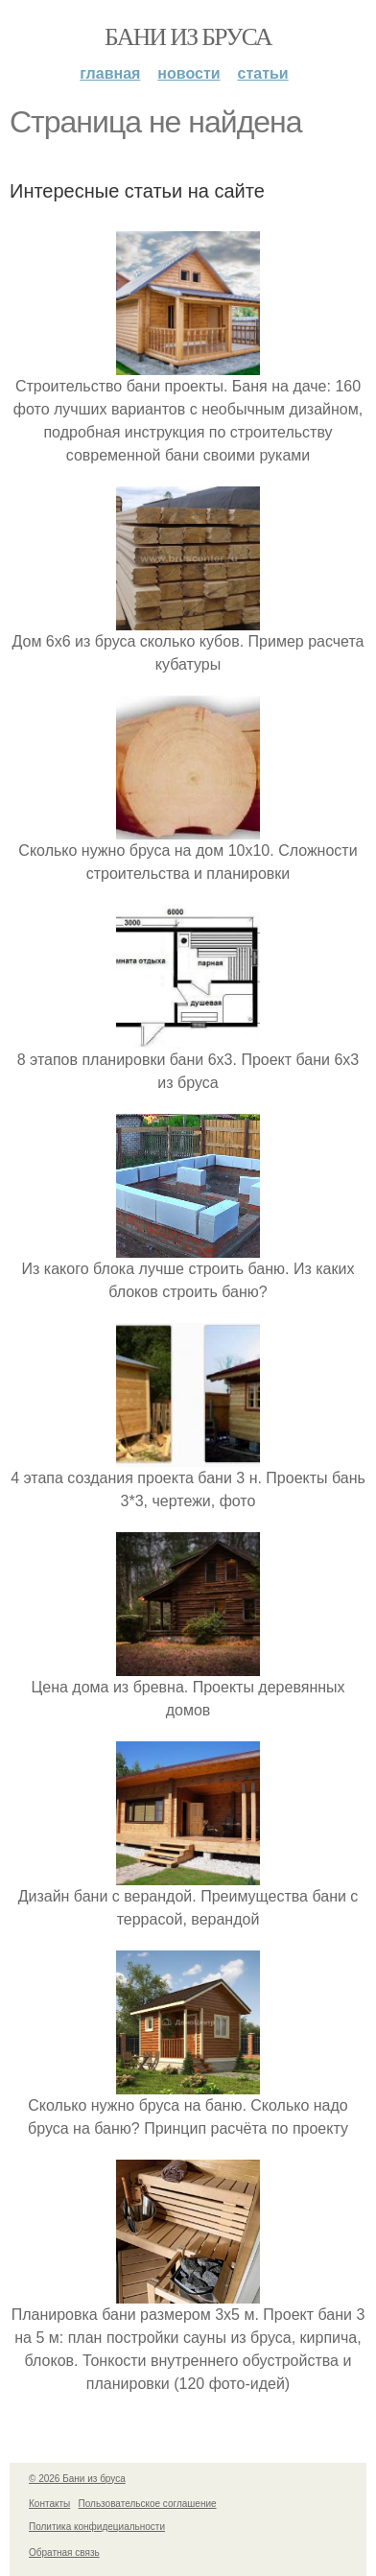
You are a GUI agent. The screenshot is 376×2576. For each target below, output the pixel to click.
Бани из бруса (188, 37)
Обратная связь (64, 2552)
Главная (110, 73)
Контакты (49, 2503)
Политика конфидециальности (97, 2526)
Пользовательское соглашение (148, 2503)
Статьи (263, 73)
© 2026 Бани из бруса (77, 2478)
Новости (188, 73)
